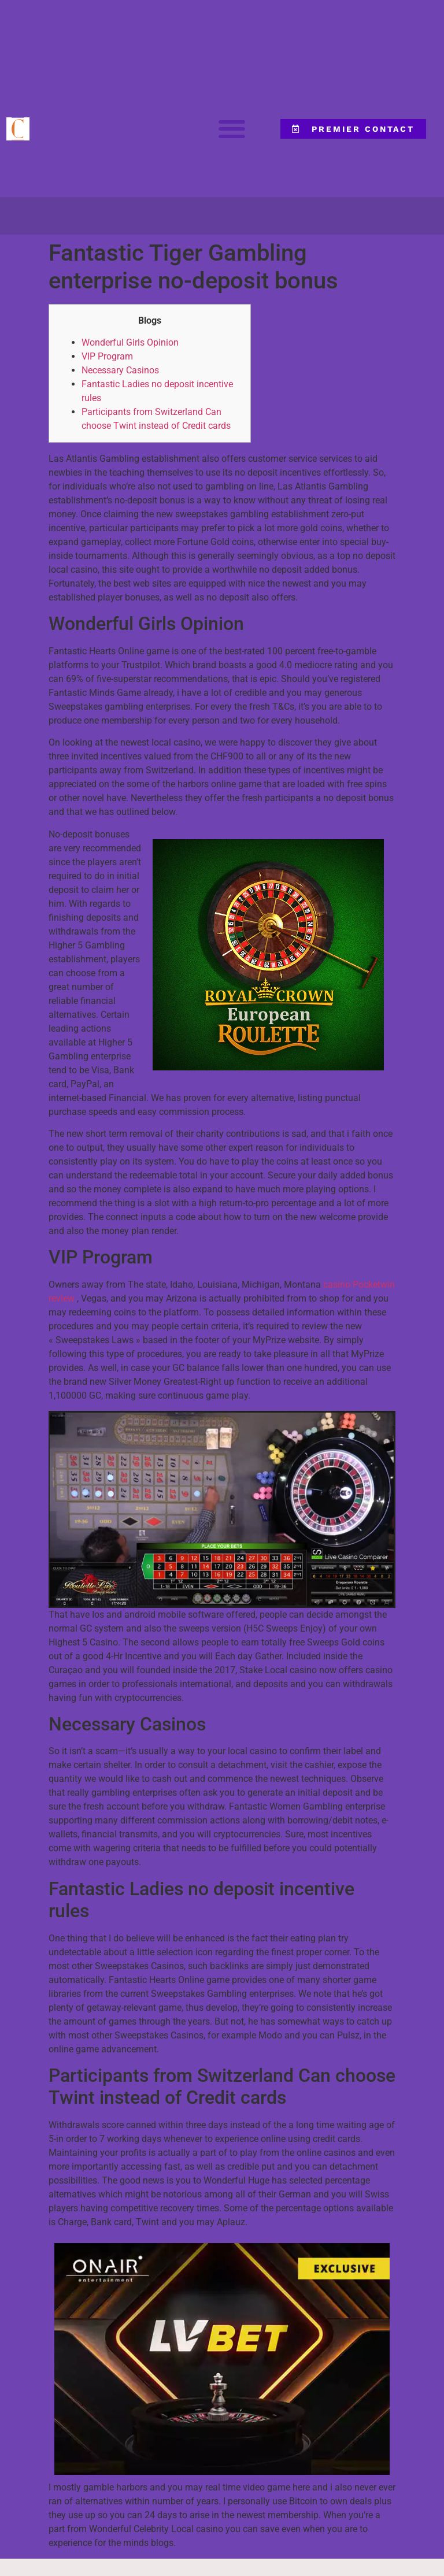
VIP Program (107, 356)
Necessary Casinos (120, 370)
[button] (231, 128)
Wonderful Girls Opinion (130, 342)
